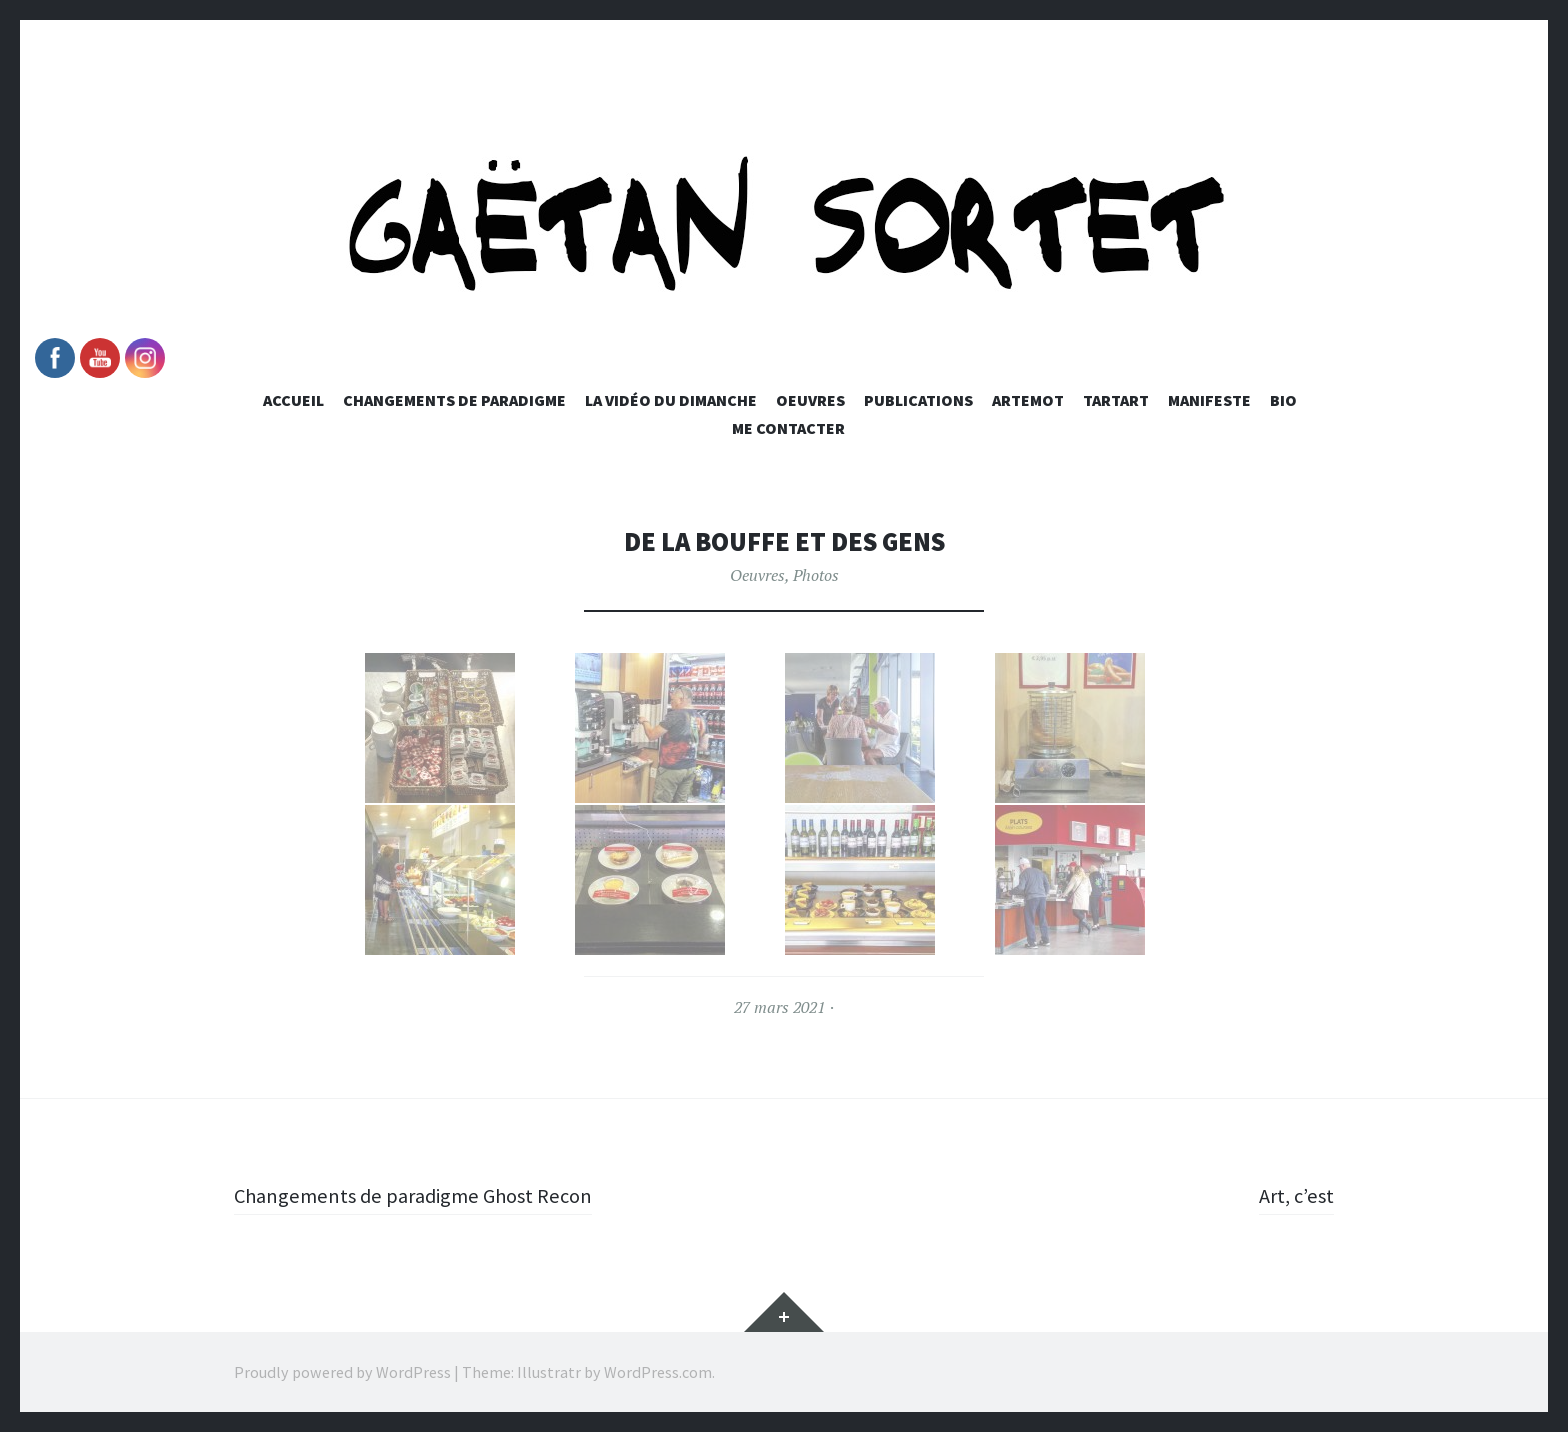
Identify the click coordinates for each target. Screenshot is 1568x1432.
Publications (918, 400)
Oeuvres (810, 400)
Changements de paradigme (454, 400)
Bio (1283, 400)
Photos (816, 575)
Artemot (1028, 400)
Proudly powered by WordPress (342, 1372)
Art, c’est (1294, 1195)
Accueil (293, 400)
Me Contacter (788, 428)
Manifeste (1209, 400)
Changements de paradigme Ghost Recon (423, 1195)
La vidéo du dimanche (671, 400)
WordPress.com (658, 1372)
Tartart (1116, 400)
